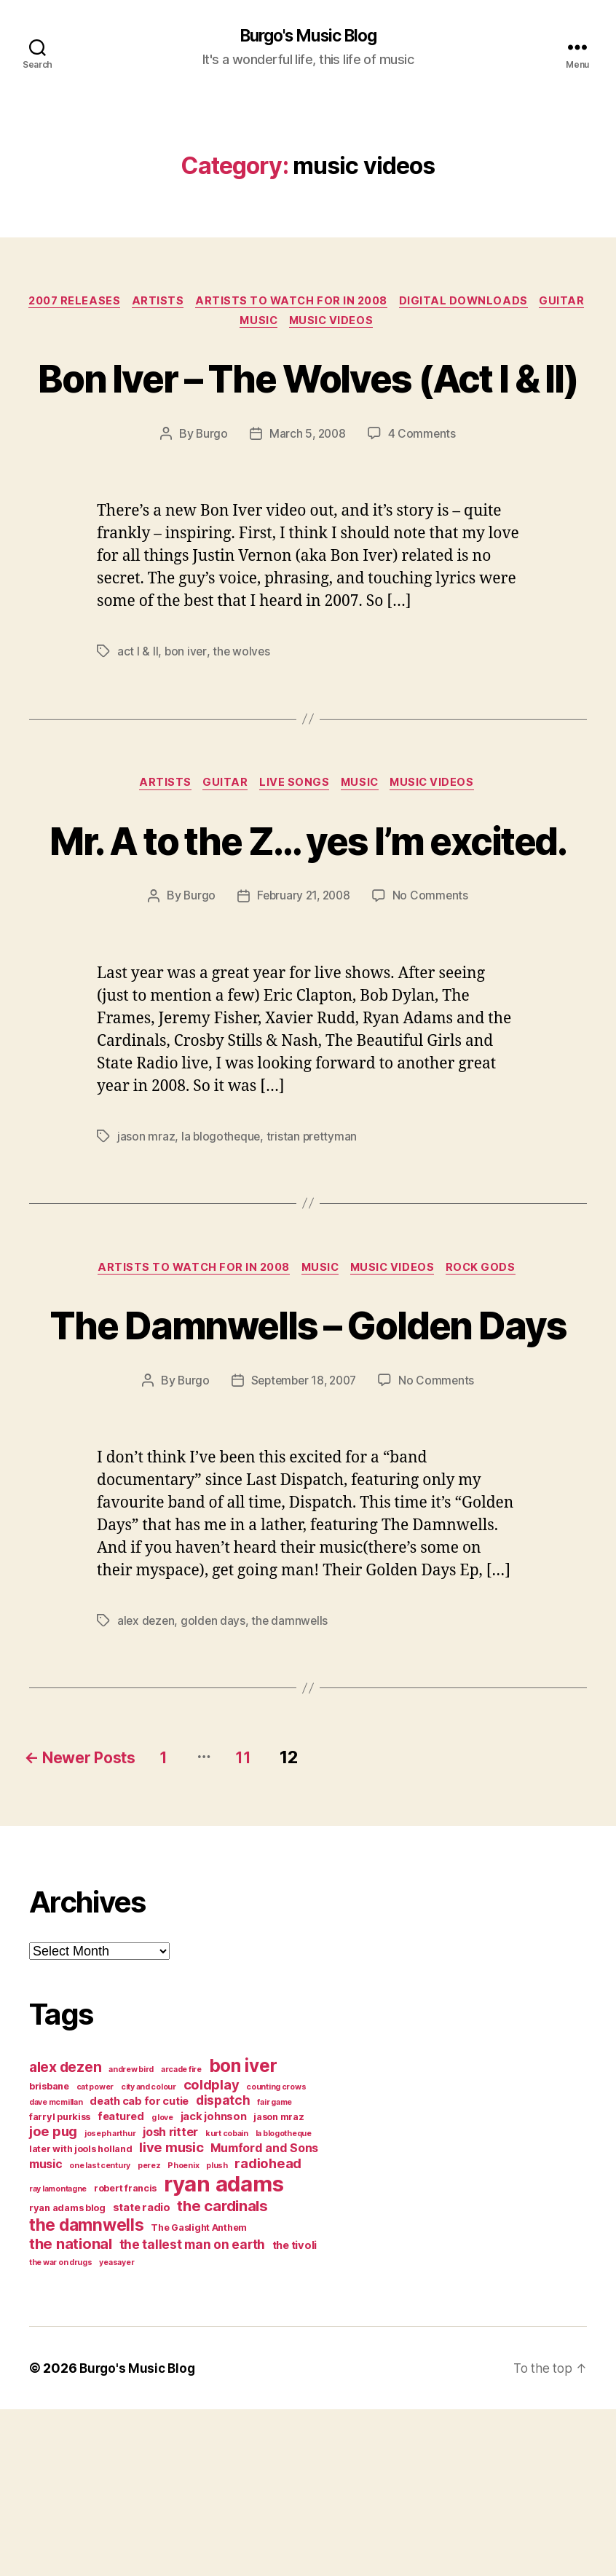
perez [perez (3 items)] (149, 2332)
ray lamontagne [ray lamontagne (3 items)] (58, 2355)
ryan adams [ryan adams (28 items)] (223, 2350)
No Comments (433, 1008)
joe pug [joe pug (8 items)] (53, 2298)
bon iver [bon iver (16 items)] (243, 2232)
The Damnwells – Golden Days (308, 1463)
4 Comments (424, 491)
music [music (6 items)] (46, 2330)
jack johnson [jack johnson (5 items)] (214, 2283)
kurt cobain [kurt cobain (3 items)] (226, 2300)
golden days (215, 1787)
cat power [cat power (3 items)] (95, 2253)
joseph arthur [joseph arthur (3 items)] (110, 2300)
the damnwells (293, 1787)
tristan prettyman (314, 1248)
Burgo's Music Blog (307, 36)
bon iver (186, 709)
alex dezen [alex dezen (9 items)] (65, 2233)
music (287, 324)
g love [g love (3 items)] (162, 2284)
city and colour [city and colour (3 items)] (148, 2253)
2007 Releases (97, 303)
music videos (365, 324)
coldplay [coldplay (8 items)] (211, 2251)
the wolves (242, 709)
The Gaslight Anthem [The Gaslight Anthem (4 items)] (199, 2394)
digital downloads (501, 303)
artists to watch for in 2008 (324, 303)
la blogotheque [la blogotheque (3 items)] (284, 2300)
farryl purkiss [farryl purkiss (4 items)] (59, 2283)
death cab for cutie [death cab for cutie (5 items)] (139, 2267)
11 (276, 1923)
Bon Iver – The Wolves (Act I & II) (307, 407)
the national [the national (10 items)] (70, 2410)
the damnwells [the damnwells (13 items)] (86, 2391)
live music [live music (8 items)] (171, 2314)
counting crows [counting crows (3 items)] (276, 2253)
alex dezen (146, 1787)
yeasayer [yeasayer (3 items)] (116, 2429)
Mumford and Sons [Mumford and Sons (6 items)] (264, 2314)
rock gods (490, 1380)
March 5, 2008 (307, 491)
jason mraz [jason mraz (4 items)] (278, 2283)
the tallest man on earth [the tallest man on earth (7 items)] (192, 2411)
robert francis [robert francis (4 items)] (125, 2354)
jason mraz (146, 1248)
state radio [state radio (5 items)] (141, 2374)
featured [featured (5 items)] (121, 2283)
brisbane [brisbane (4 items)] (49, 2253)
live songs (294, 841)
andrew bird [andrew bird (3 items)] (131, 2236)
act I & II (137, 709)
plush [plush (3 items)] (217, 2332)
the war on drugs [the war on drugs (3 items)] (60, 2429)
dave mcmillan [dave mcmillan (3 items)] (56, 2269)
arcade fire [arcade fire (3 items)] (181, 2236)
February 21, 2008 (303, 1008)
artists (185, 303)
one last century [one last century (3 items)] (99, 2332)
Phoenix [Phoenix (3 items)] (183, 2332)
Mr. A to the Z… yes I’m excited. (308, 923)
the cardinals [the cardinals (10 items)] (222, 2372)
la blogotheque (221, 1248)
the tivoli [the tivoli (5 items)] (294, 2412)
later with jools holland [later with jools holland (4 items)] (81, 2315)
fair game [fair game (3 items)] (274, 2269)
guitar (230, 324)
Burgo (210, 491)
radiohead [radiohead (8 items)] (267, 2330)
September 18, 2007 (304, 1547)
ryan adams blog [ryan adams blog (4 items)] (67, 2374)
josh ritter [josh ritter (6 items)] (170, 2298)
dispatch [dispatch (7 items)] (223, 2266)
